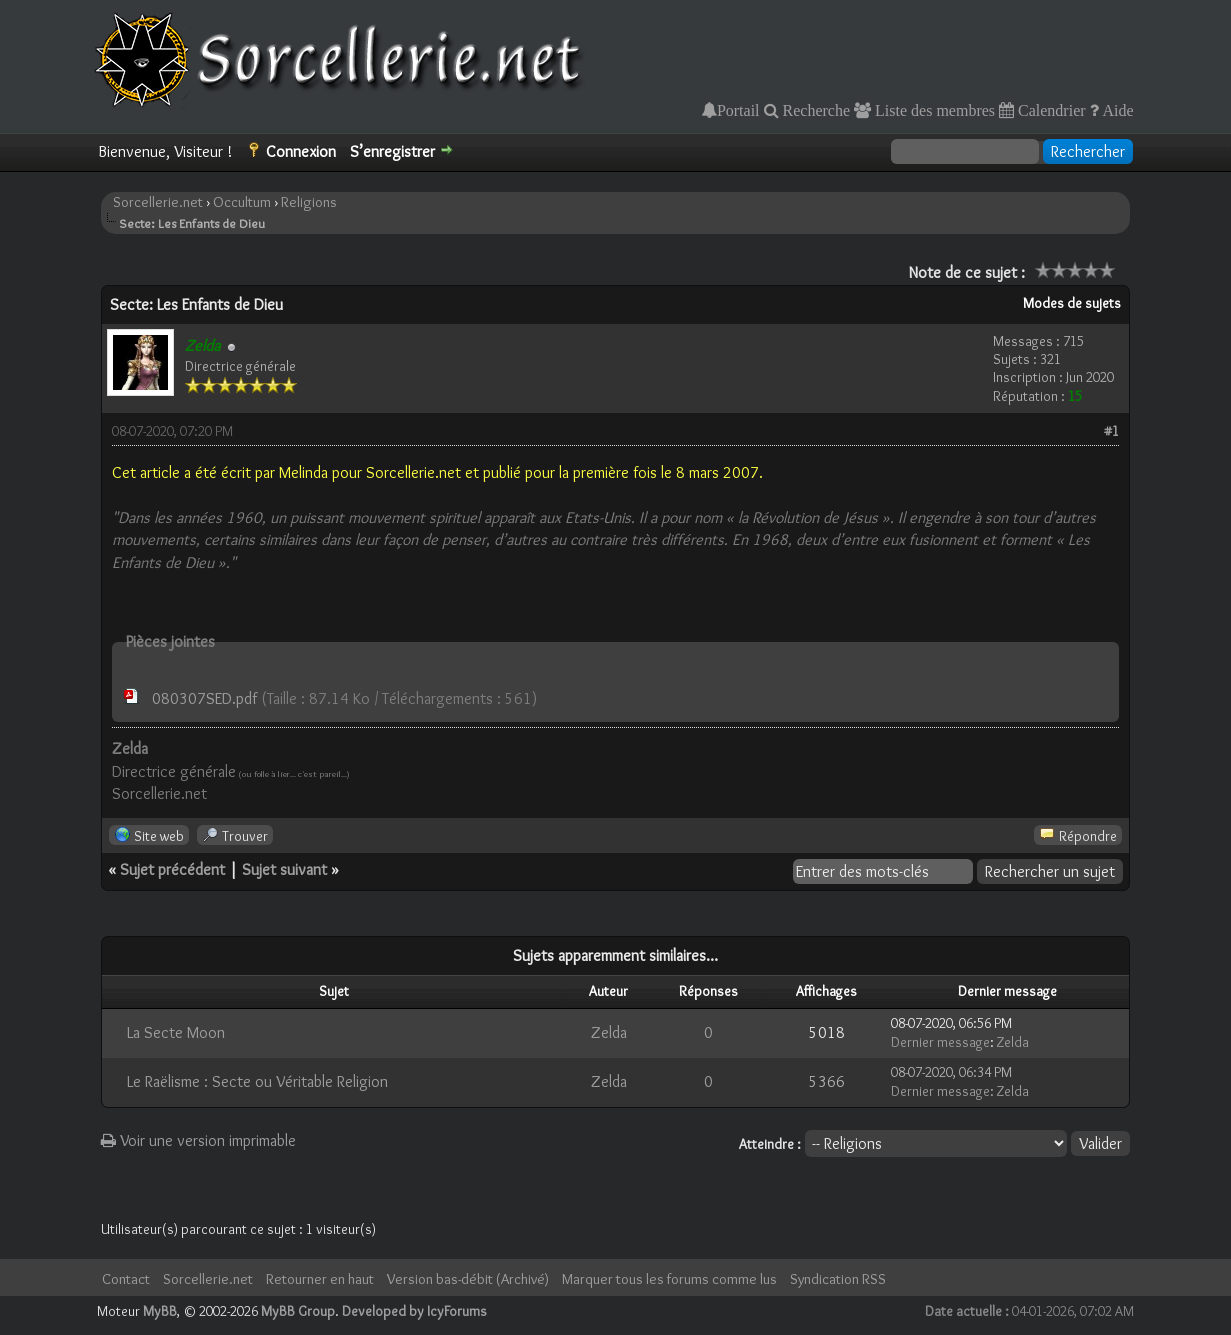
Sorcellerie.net (158, 202)
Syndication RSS (838, 1279)
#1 (1111, 431)
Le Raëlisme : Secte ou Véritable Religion (257, 1081)
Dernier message (940, 1042)
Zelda (609, 1032)
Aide (1116, 110)
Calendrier (1050, 110)
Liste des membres (933, 110)
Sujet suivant (284, 869)
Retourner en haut (320, 1279)
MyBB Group (298, 1311)
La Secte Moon (176, 1032)
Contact (126, 1279)
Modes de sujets (1072, 303)
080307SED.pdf (204, 698)
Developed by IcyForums (414, 1311)
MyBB (160, 1311)
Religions (309, 202)
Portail (738, 110)
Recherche (815, 110)
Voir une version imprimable (198, 1140)
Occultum (242, 202)
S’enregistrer (392, 151)
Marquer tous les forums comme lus (669, 1279)
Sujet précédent (172, 869)
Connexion (301, 151)
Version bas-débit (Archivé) (468, 1279)
